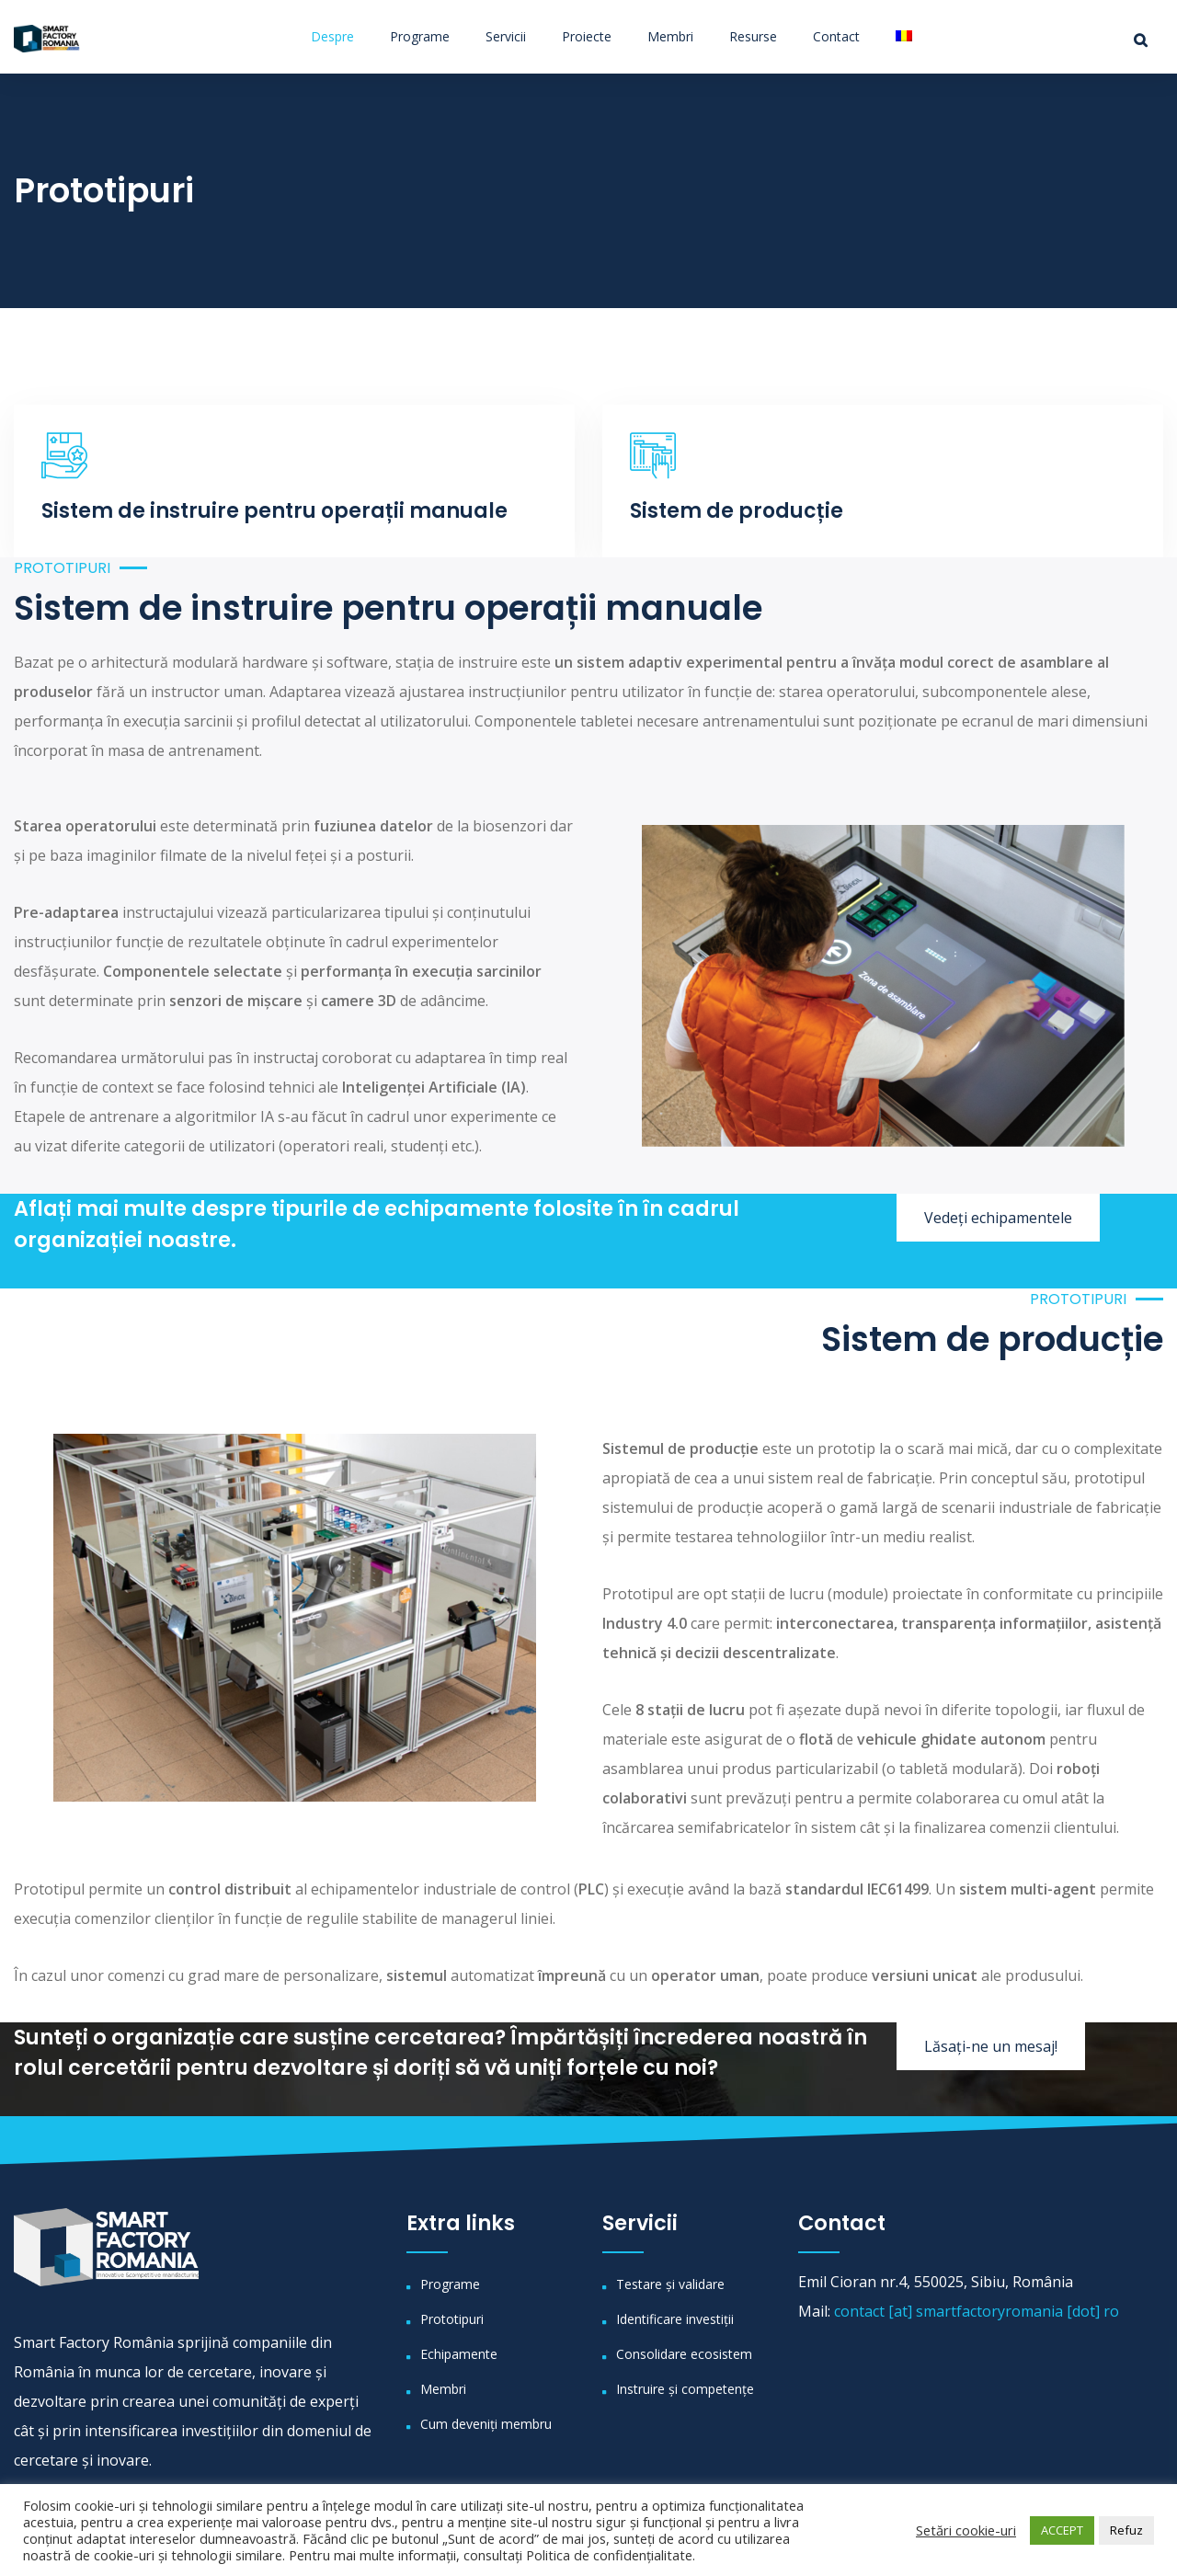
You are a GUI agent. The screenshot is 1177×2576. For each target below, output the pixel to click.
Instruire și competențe (685, 2389)
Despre (332, 36)
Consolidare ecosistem (684, 2354)
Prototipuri (452, 2319)
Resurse (753, 36)
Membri (670, 36)
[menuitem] (897, 35)
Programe (420, 36)
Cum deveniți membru (486, 2424)
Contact (836, 36)
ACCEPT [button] (1062, 2530)
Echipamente (458, 2354)
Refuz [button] (1126, 2530)
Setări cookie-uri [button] (966, 2530)
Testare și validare (670, 2284)
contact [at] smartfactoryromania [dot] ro (976, 2311)
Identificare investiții (675, 2319)
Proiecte (586, 36)
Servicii (506, 36)
